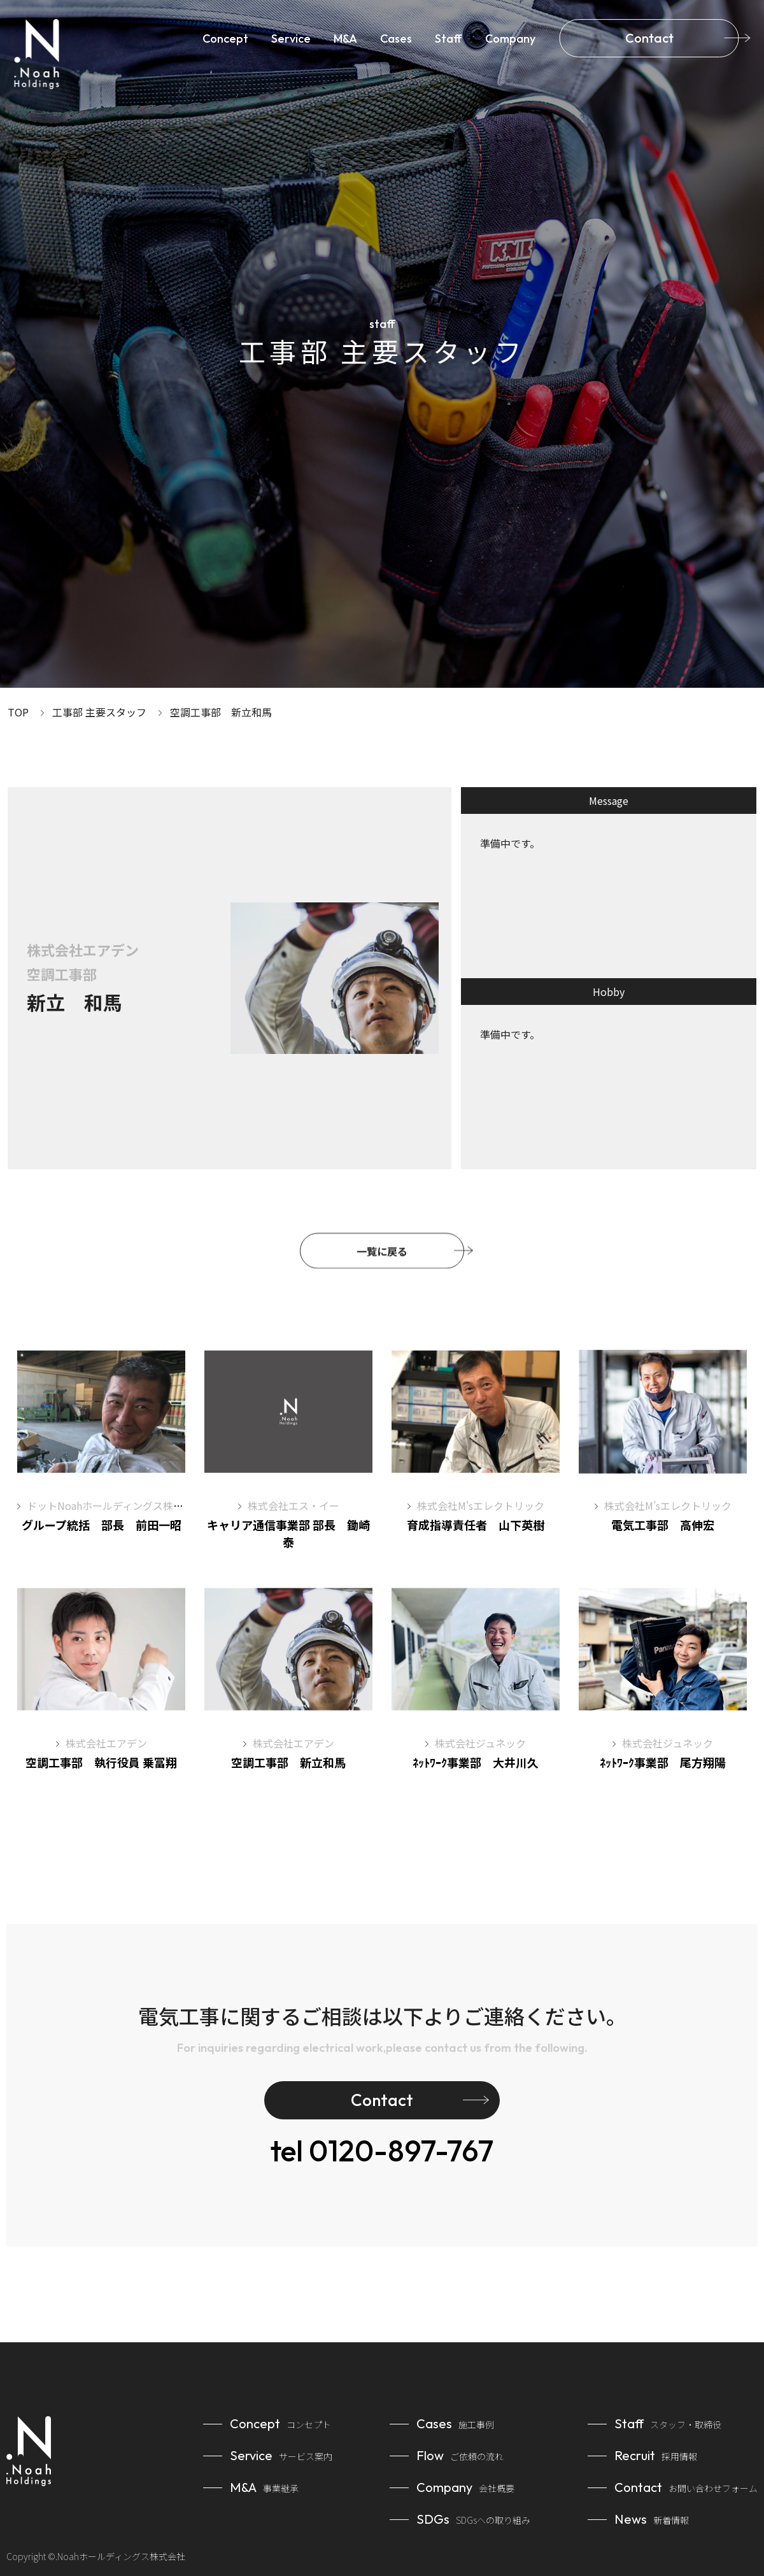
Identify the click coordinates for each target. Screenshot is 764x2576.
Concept (225, 38)
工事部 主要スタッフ (99, 712)
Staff (448, 38)
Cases (396, 38)
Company (510, 38)
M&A (345, 38)
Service (291, 38)
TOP (18, 712)
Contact (649, 38)
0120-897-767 (382, 2150)
